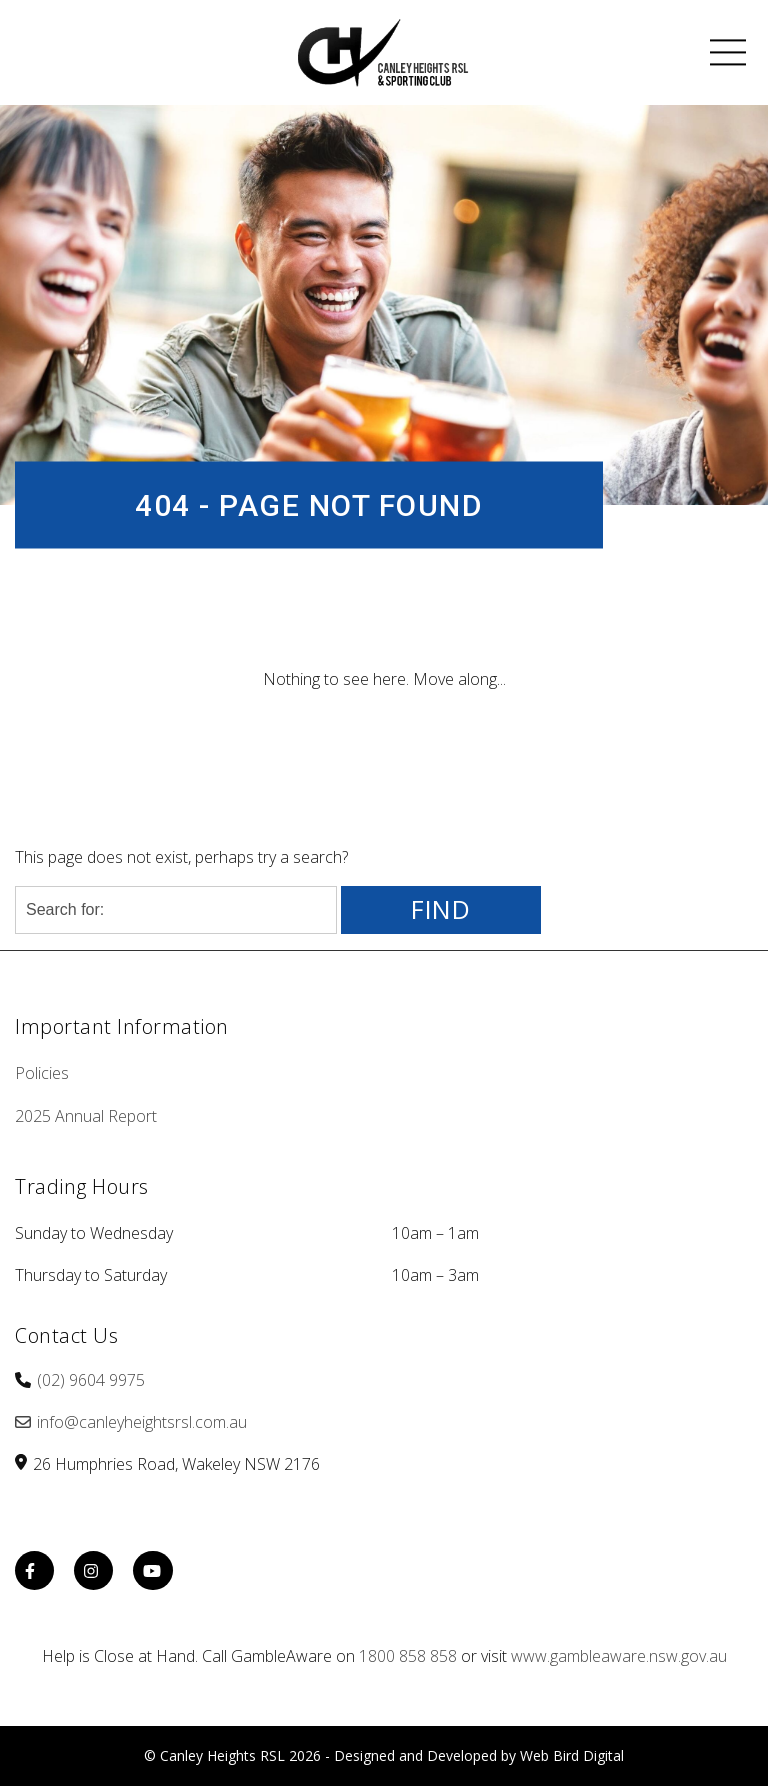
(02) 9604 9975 (91, 1380)
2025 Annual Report (86, 1116)
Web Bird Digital (572, 1755)
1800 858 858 (408, 1656)
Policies (42, 1073)
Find (441, 909)
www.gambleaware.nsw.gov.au (619, 1656)
